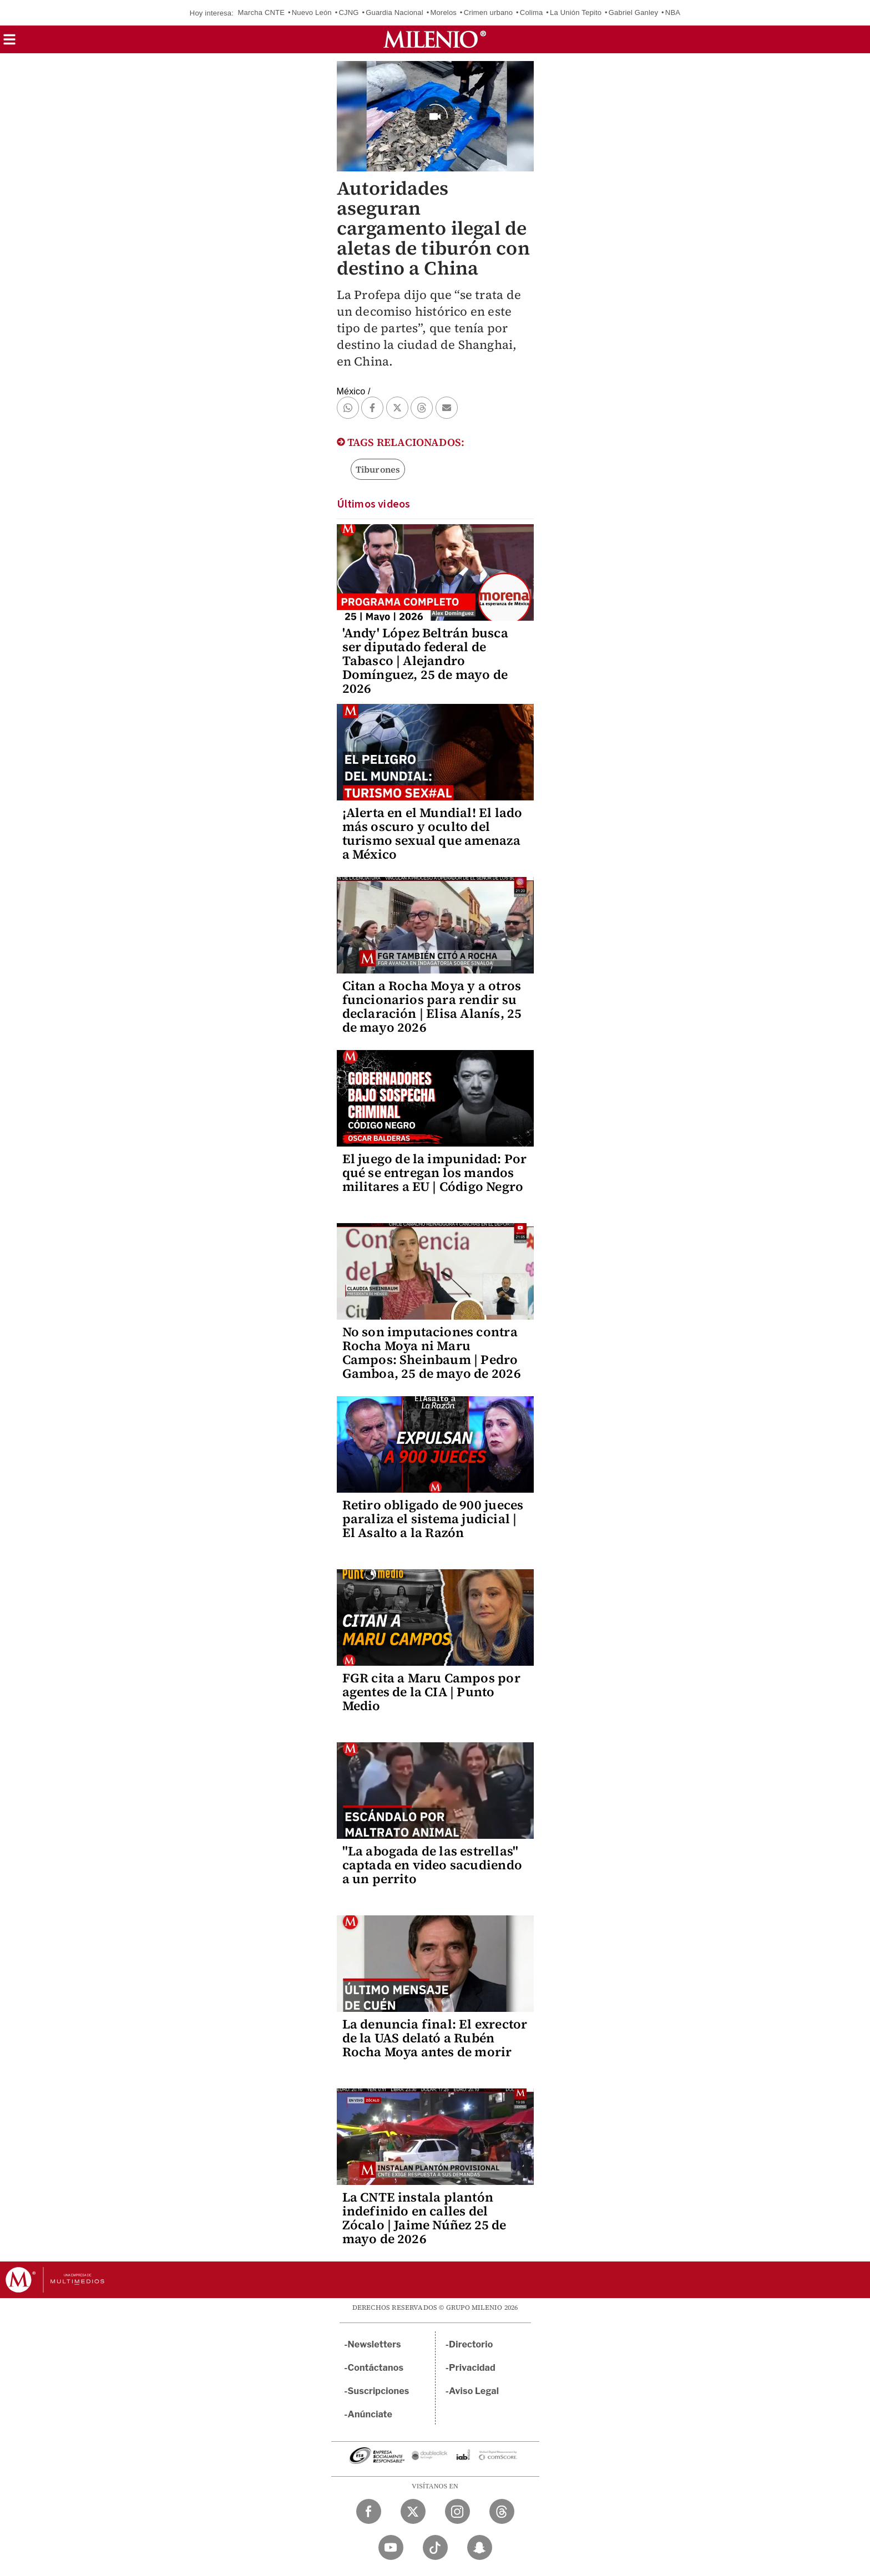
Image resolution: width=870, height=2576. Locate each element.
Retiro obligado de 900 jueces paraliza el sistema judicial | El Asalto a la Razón (433, 1518)
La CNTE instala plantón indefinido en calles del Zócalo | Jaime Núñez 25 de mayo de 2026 (424, 2218)
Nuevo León (312, 12)
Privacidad (472, 2367)
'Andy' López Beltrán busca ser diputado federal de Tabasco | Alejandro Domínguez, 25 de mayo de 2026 (425, 660)
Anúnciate (370, 2414)
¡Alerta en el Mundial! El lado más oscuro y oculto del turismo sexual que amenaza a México (432, 833)
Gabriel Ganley (634, 12)
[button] (9, 43)
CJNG (348, 12)
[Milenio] (434, 39)
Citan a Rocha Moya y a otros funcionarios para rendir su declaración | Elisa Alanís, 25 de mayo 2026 (432, 1006)
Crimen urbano (488, 12)
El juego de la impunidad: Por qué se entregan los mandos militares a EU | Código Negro (434, 1172)
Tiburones (378, 469)
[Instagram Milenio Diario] (457, 2511)
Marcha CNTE (261, 12)
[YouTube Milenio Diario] (390, 2547)
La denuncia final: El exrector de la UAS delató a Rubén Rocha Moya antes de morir (435, 2038)
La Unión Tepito (575, 12)
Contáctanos (376, 2367)
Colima (531, 12)
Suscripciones (378, 2391)
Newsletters (374, 2344)
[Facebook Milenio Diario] (368, 2511)
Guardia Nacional (394, 12)
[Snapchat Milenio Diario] (479, 2547)
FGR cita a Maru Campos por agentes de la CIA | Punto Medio (431, 1692)
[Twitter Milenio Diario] (413, 2511)
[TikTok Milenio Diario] (435, 2547)
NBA (672, 12)
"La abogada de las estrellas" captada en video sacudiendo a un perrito (432, 1865)
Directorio (471, 2344)
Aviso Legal (474, 2391)
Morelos (443, 12)
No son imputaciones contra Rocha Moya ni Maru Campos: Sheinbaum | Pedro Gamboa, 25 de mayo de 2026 (431, 1352)
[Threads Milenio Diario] (501, 2511)
